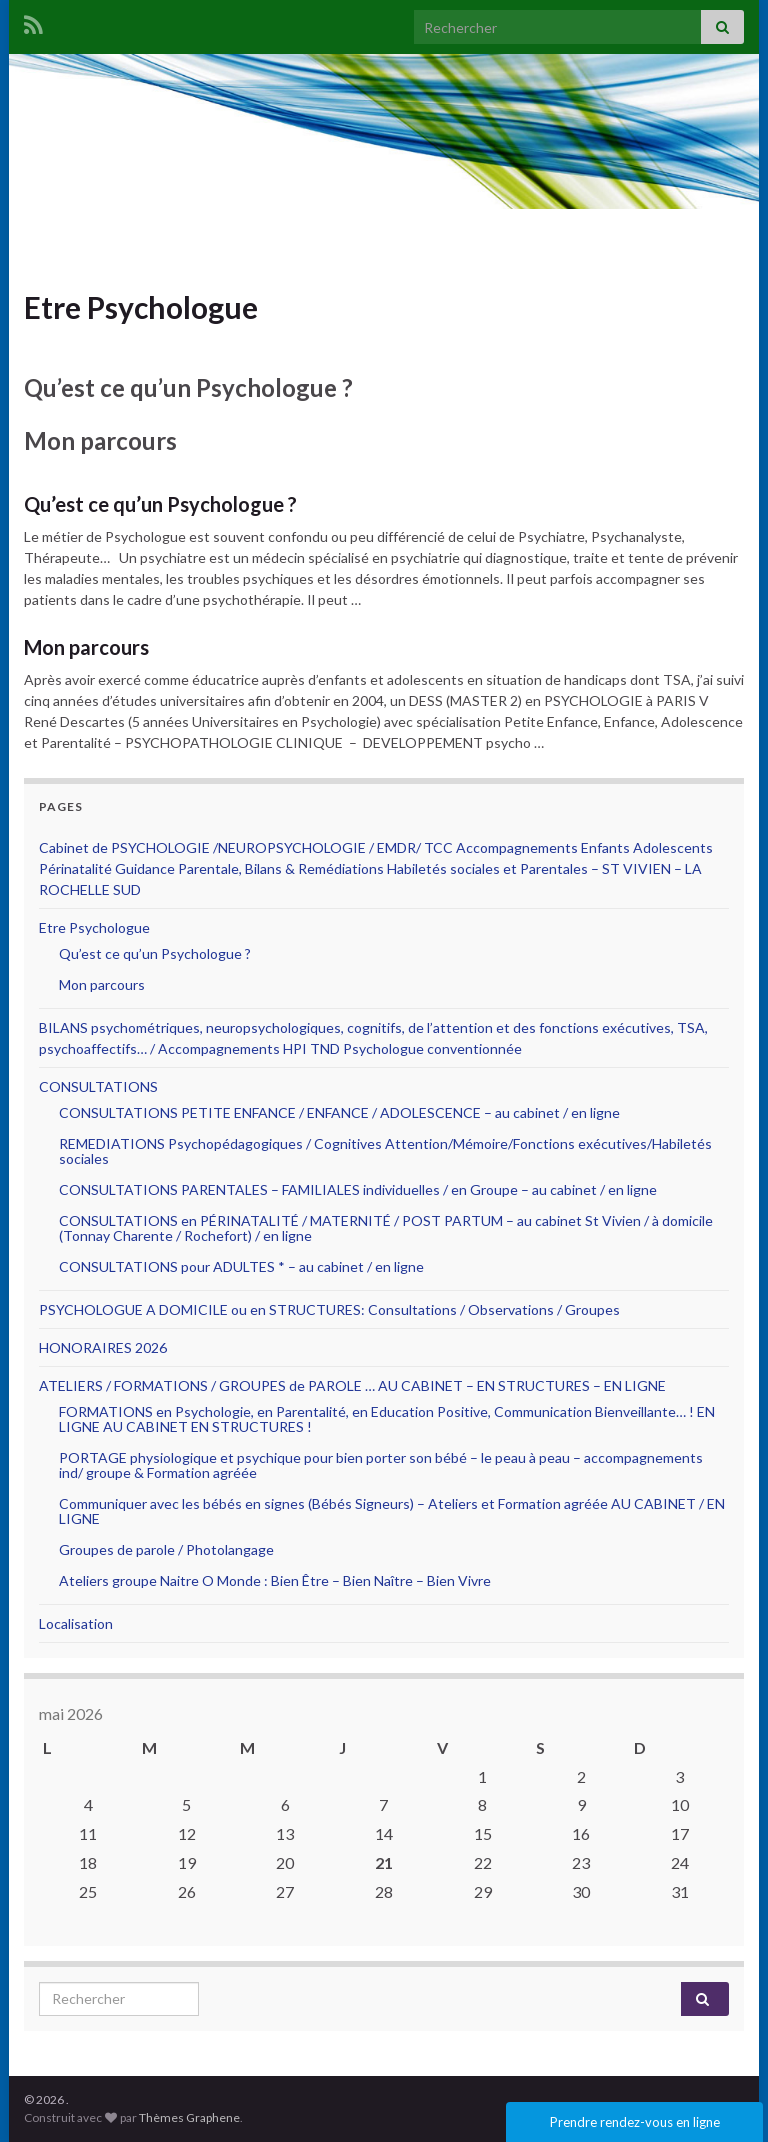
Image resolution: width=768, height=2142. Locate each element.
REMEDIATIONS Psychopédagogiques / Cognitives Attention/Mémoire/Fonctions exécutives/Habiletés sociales (385, 1151)
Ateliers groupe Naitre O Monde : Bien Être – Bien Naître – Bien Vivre (275, 1580)
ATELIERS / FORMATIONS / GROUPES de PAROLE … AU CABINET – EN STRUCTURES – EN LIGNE (352, 1385)
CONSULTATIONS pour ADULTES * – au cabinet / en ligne (241, 1266)
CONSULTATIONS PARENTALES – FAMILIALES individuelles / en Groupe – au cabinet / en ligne (358, 1189)
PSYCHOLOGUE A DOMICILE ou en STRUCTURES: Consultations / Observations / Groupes (329, 1309)
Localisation (76, 1623)
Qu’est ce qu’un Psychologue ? (160, 504)
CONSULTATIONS (98, 1086)
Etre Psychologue (94, 927)
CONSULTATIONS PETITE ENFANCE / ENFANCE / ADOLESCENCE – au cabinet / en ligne (339, 1112)
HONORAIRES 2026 (103, 1347)
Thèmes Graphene (189, 2117)
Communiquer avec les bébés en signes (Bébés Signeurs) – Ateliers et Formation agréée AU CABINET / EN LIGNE (392, 1511)
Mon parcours (86, 647)
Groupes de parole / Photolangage (166, 1549)
